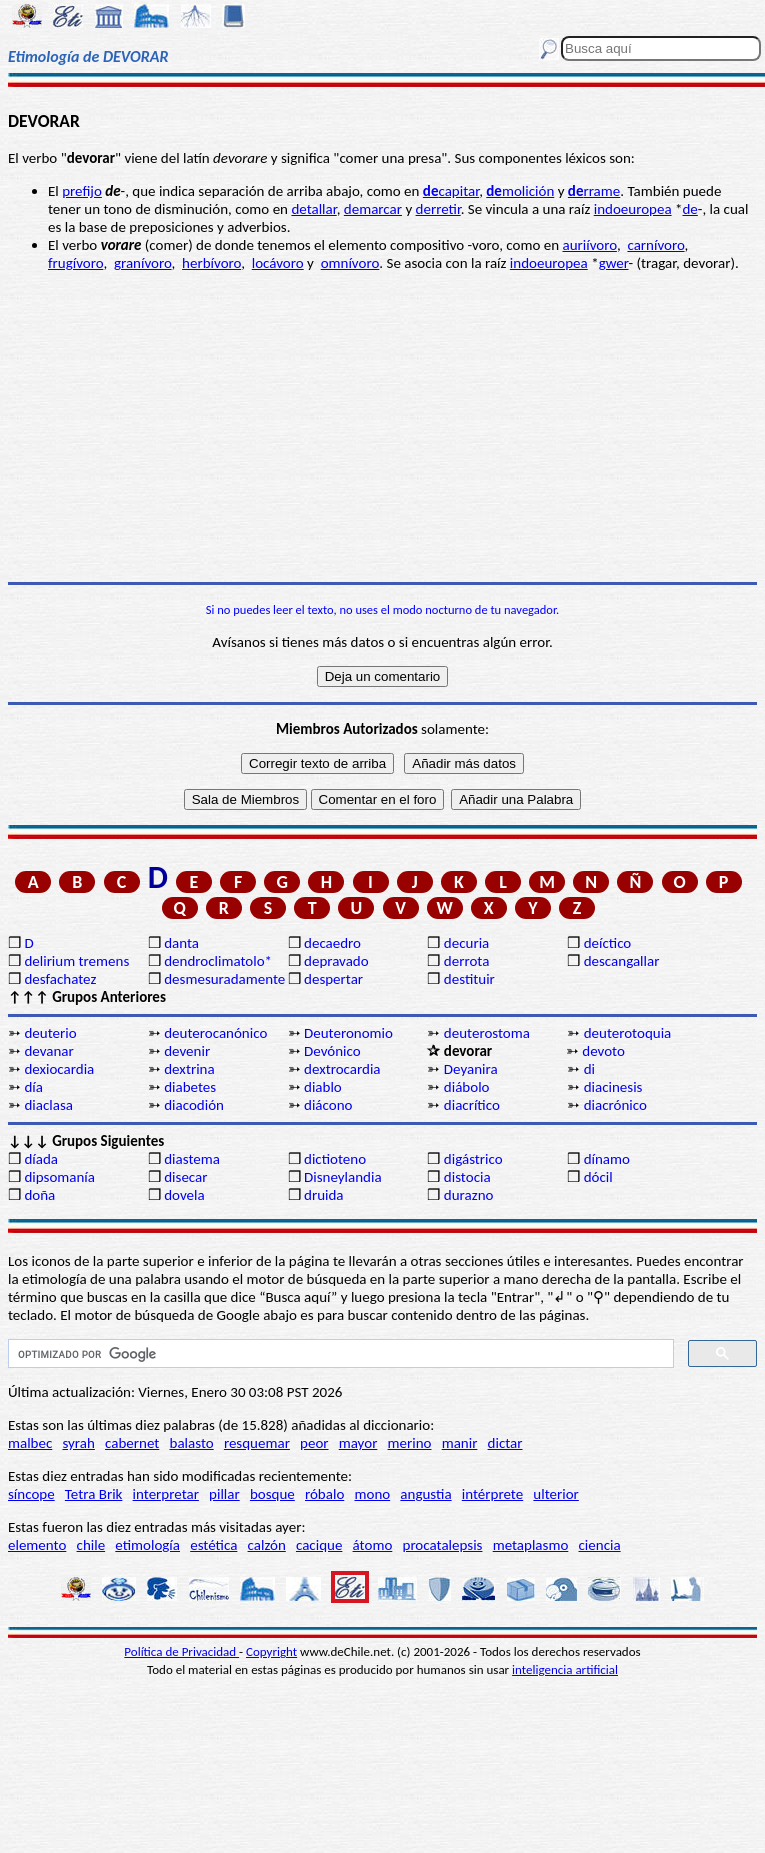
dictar (505, 1443)
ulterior (555, 1494)
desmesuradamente (224, 979)
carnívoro (655, 245)
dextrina (189, 1069)
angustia (425, 1494)
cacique (319, 1545)
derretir (438, 209)
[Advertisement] (382, 427)
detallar (313, 209)
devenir (187, 1051)
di (589, 1069)
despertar (333, 979)
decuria (466, 943)
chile (91, 1545)
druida (324, 1195)
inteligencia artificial (565, 1669)
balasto (192, 1443)
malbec (30, 1443)
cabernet (132, 1443)
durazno (469, 1195)
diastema (192, 1159)
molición (520, 191)
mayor (358, 1443)
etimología (147, 1545)
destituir (469, 979)
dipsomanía (59, 1177)
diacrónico (615, 1105)
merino (410, 1443)
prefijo (82, 191)
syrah (78, 1443)
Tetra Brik (94, 1494)
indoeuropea (633, 209)
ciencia (600, 1545)
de (689, 209)
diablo (323, 1087)
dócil (598, 1177)
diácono (328, 1105)
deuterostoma (487, 1033)
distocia (467, 1177)
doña (39, 1195)
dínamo (607, 1159)
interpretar (166, 1494)
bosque (272, 1494)
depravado (336, 961)
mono (372, 1494)
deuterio (50, 1033)
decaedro (332, 943)
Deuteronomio (348, 1033)
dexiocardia (59, 1069)
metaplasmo (531, 1545)
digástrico (473, 1159)
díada (41, 1159)
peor (314, 1443)
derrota (467, 961)
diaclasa (48, 1105)
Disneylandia (343, 1177)
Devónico (332, 1051)
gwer (614, 263)
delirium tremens (76, 961)
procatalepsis (443, 1545)
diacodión (194, 1105)
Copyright (271, 1651)
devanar (48, 1051)
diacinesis (613, 1087)
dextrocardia (342, 1069)
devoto (603, 1051)
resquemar (257, 1443)
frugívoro (75, 263)
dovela (184, 1195)
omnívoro (350, 263)
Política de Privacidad (181, 1651)
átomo (373, 1545)
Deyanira (471, 1069)
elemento (37, 1545)
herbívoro (211, 263)
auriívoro (590, 245)
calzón (267, 1545)
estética (213, 1545)
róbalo (324, 1494)
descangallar (622, 961)
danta (181, 943)
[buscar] (339, 1354)
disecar (185, 1177)
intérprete (492, 1494)
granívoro (143, 263)
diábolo (467, 1087)
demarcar (373, 209)
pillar (224, 1494)
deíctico (608, 943)
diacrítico (472, 1105)
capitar (451, 191)
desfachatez (60, 979)
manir (460, 1443)
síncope (31, 1494)
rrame (594, 191)
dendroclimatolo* (218, 961)
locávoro (278, 263)
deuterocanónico (215, 1033)
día (33, 1087)
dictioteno (335, 1159)
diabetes (190, 1087)
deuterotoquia (628, 1033)
